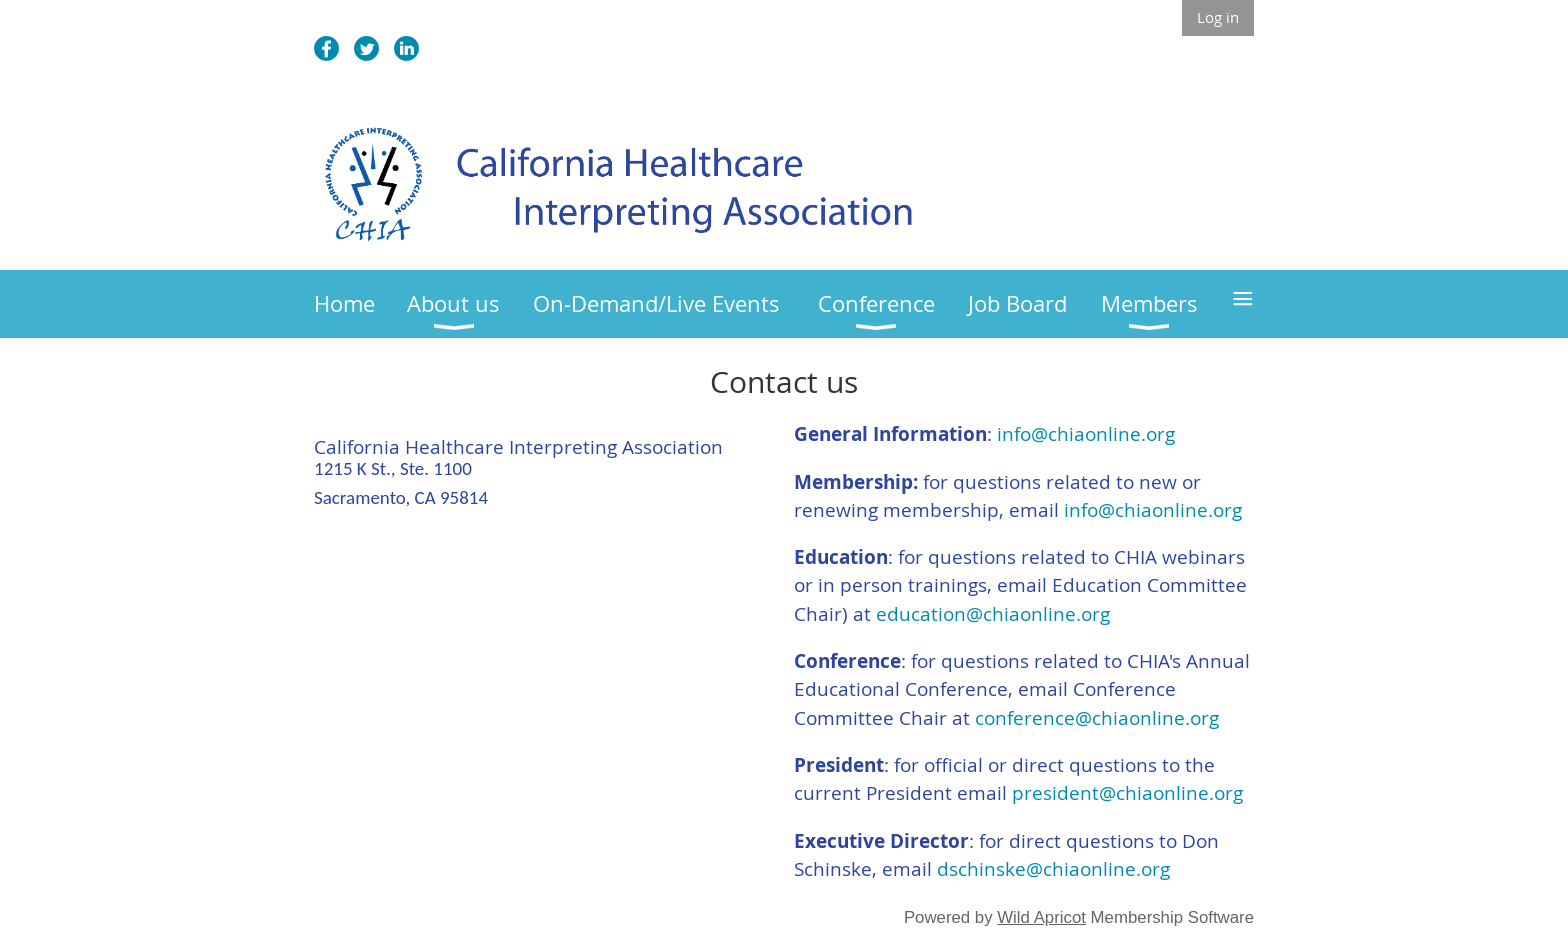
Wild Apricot (1041, 917)
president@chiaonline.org (1127, 793)
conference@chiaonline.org (1097, 718)
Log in (1218, 17)
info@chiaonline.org (1086, 434)
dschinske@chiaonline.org (1053, 869)
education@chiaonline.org (993, 614)
